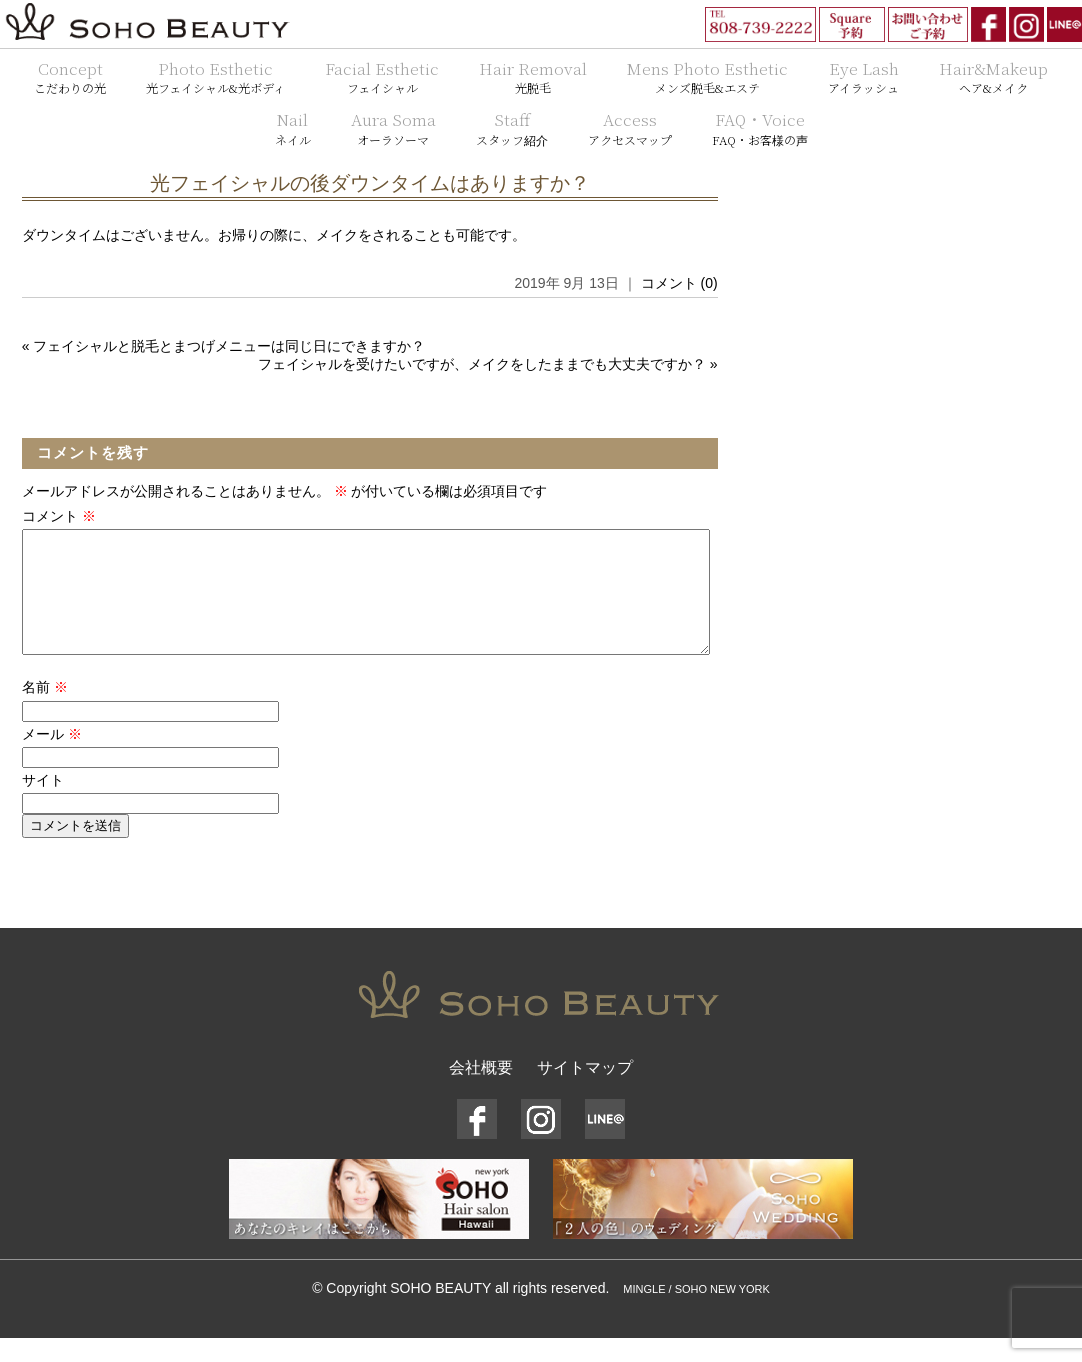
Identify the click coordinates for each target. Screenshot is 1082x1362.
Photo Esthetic (215, 77)
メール (52, 758)
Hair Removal (533, 77)
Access (630, 128)
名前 (45, 711)
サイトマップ (585, 1091)
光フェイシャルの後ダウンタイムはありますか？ (370, 183)
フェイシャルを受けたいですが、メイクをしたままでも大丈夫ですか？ (482, 364)
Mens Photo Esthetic (707, 77)
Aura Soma (393, 128)
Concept (70, 77)
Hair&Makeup (993, 77)
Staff (512, 128)
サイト (43, 804)
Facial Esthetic (382, 77)
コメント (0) (679, 283)
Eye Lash (863, 77)
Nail (293, 128)
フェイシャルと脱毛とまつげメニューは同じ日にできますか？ (229, 346)
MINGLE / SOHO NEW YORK (696, 1313)
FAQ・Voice (760, 128)
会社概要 (481, 1091)
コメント (59, 516)
